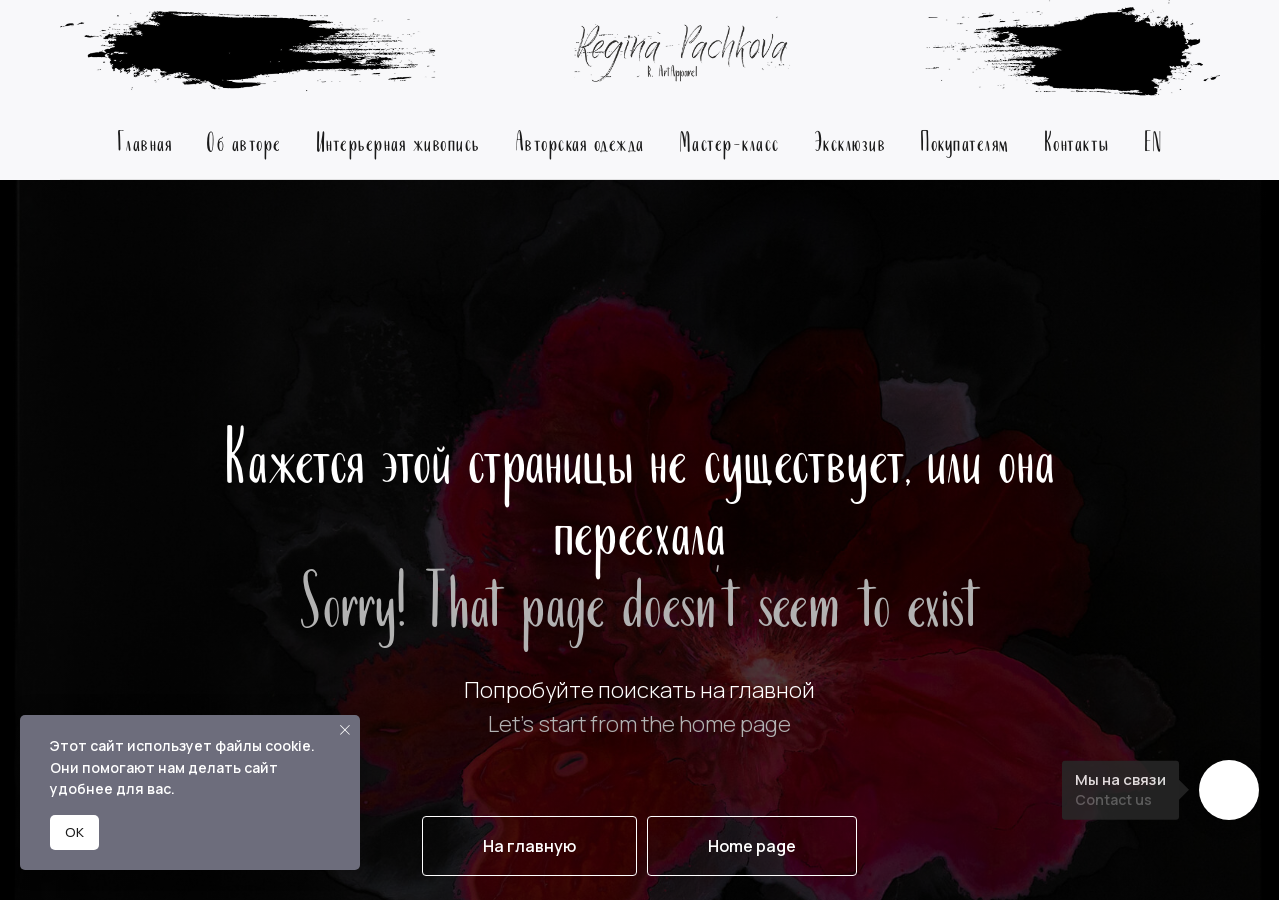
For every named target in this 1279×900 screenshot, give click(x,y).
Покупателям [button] (965, 140)
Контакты (1077, 140)
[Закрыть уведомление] (345, 730)
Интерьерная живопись (398, 140)
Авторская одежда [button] (580, 140)
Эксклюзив (850, 140)
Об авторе (244, 140)
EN (1153, 140)
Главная (145, 140)
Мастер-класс (729, 140)
